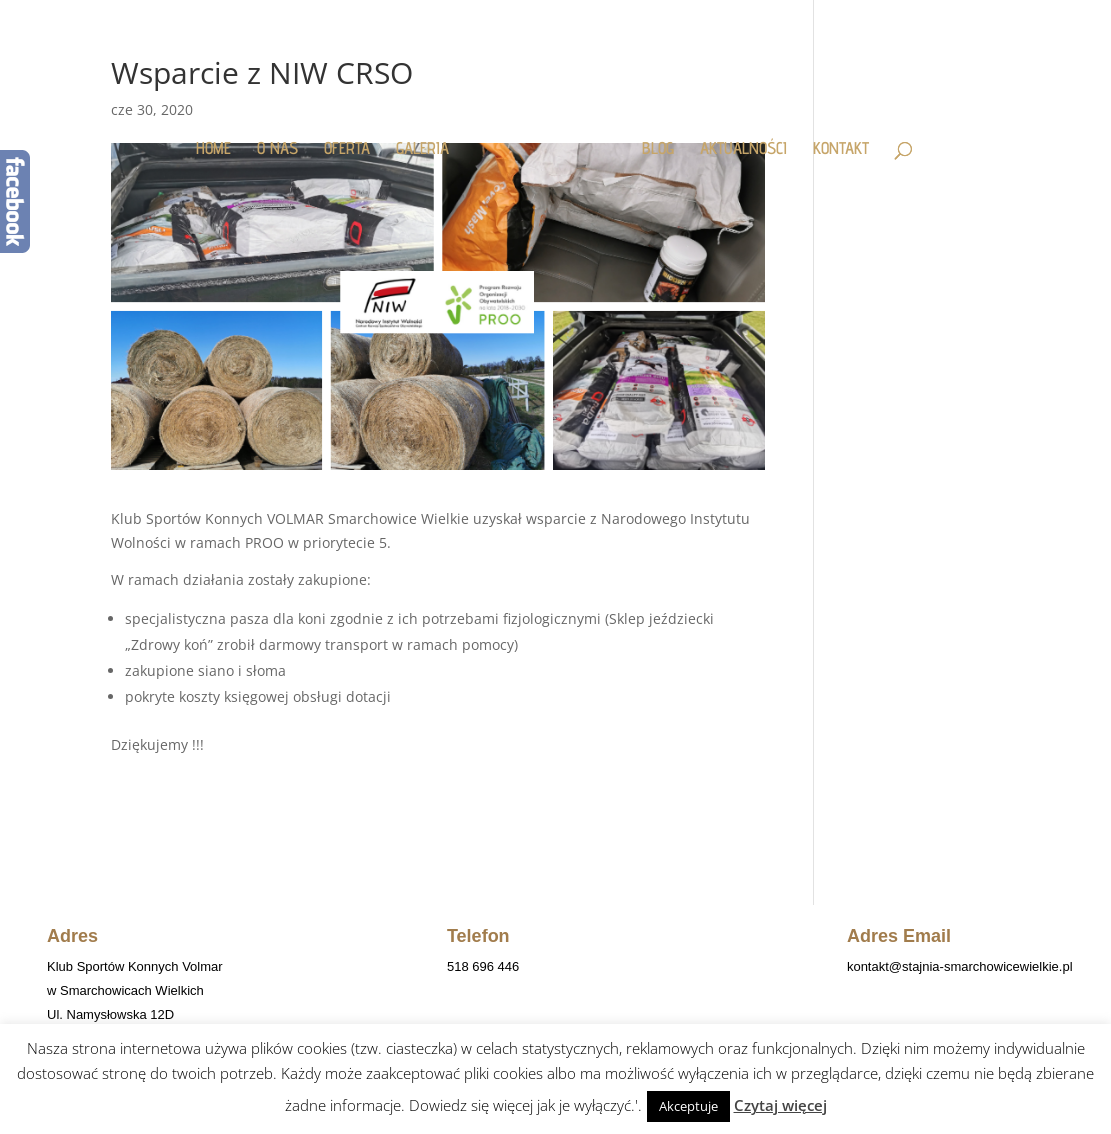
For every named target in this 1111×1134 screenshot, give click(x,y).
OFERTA (355, 139)
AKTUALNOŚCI (735, 139)
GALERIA (430, 139)
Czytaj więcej (780, 1105)
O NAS (285, 139)
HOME (221, 139)
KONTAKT (833, 139)
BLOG (650, 139)
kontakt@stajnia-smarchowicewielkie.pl (960, 966)
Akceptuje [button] (688, 1106)
